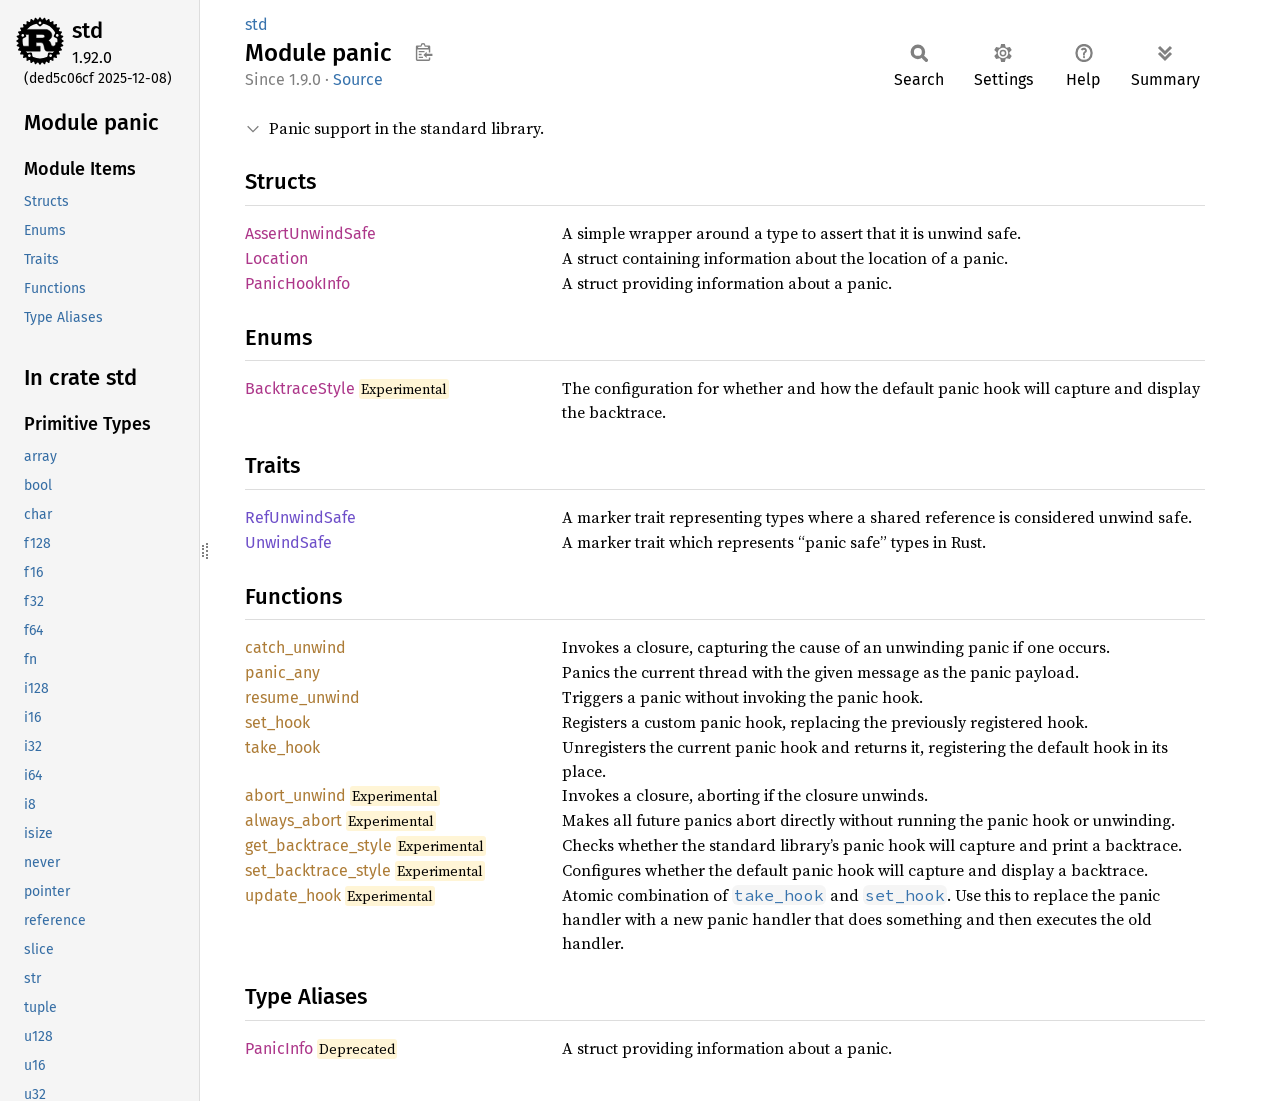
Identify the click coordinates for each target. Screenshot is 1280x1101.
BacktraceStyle (300, 388)
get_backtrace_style (318, 845)
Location (276, 258)
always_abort (293, 820)
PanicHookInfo (297, 283)
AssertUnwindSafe (310, 233)
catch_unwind (295, 647)
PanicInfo (279, 1048)
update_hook (293, 895)
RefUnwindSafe (300, 517)
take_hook (282, 747)
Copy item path (423, 52)
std (87, 30)
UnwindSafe (288, 542)
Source (358, 79)
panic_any (282, 672)
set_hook (277, 722)
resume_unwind (302, 697)
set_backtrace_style (318, 870)
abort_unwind (295, 795)
